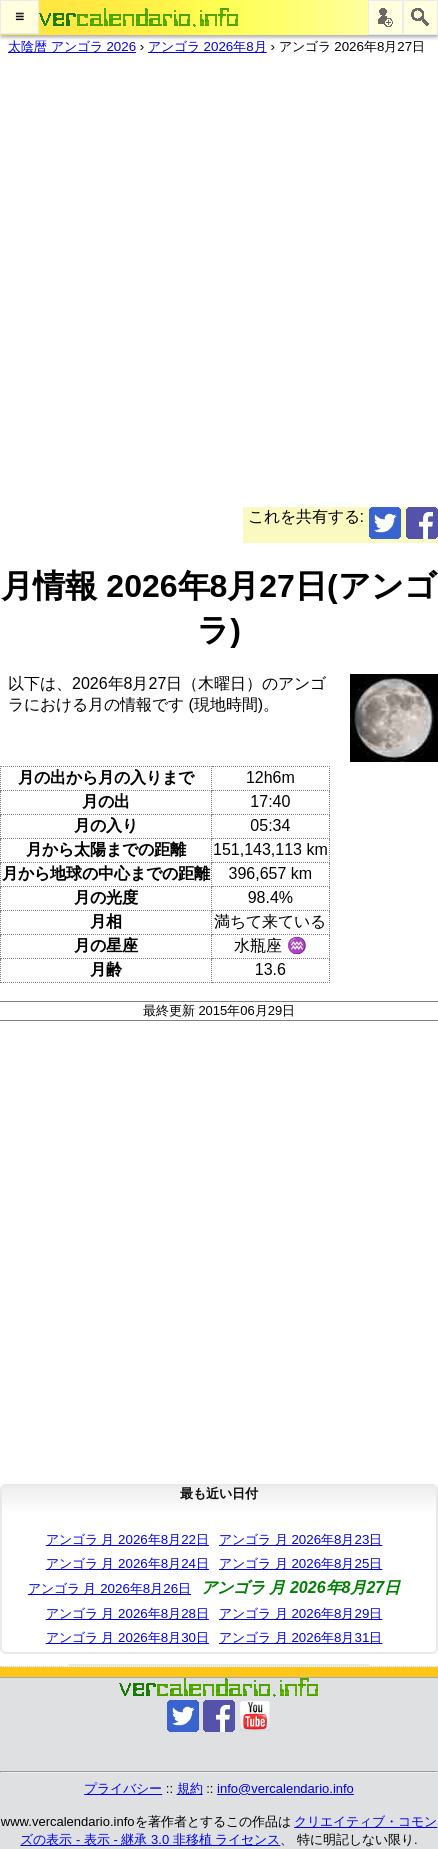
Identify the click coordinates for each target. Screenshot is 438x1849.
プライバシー (123, 1788)
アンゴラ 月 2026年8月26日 (109, 1588)
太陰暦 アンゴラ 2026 (72, 46)
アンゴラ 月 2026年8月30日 (127, 1637)
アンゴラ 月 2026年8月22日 (127, 1539)
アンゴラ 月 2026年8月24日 (127, 1563)
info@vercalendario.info (285, 1788)
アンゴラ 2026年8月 (207, 46)
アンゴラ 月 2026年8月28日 (127, 1613)
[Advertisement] (219, 288)
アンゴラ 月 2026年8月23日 (300, 1539)
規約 (190, 1788)
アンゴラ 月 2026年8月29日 (300, 1613)
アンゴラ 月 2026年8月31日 (300, 1637)
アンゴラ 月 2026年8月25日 (300, 1563)
